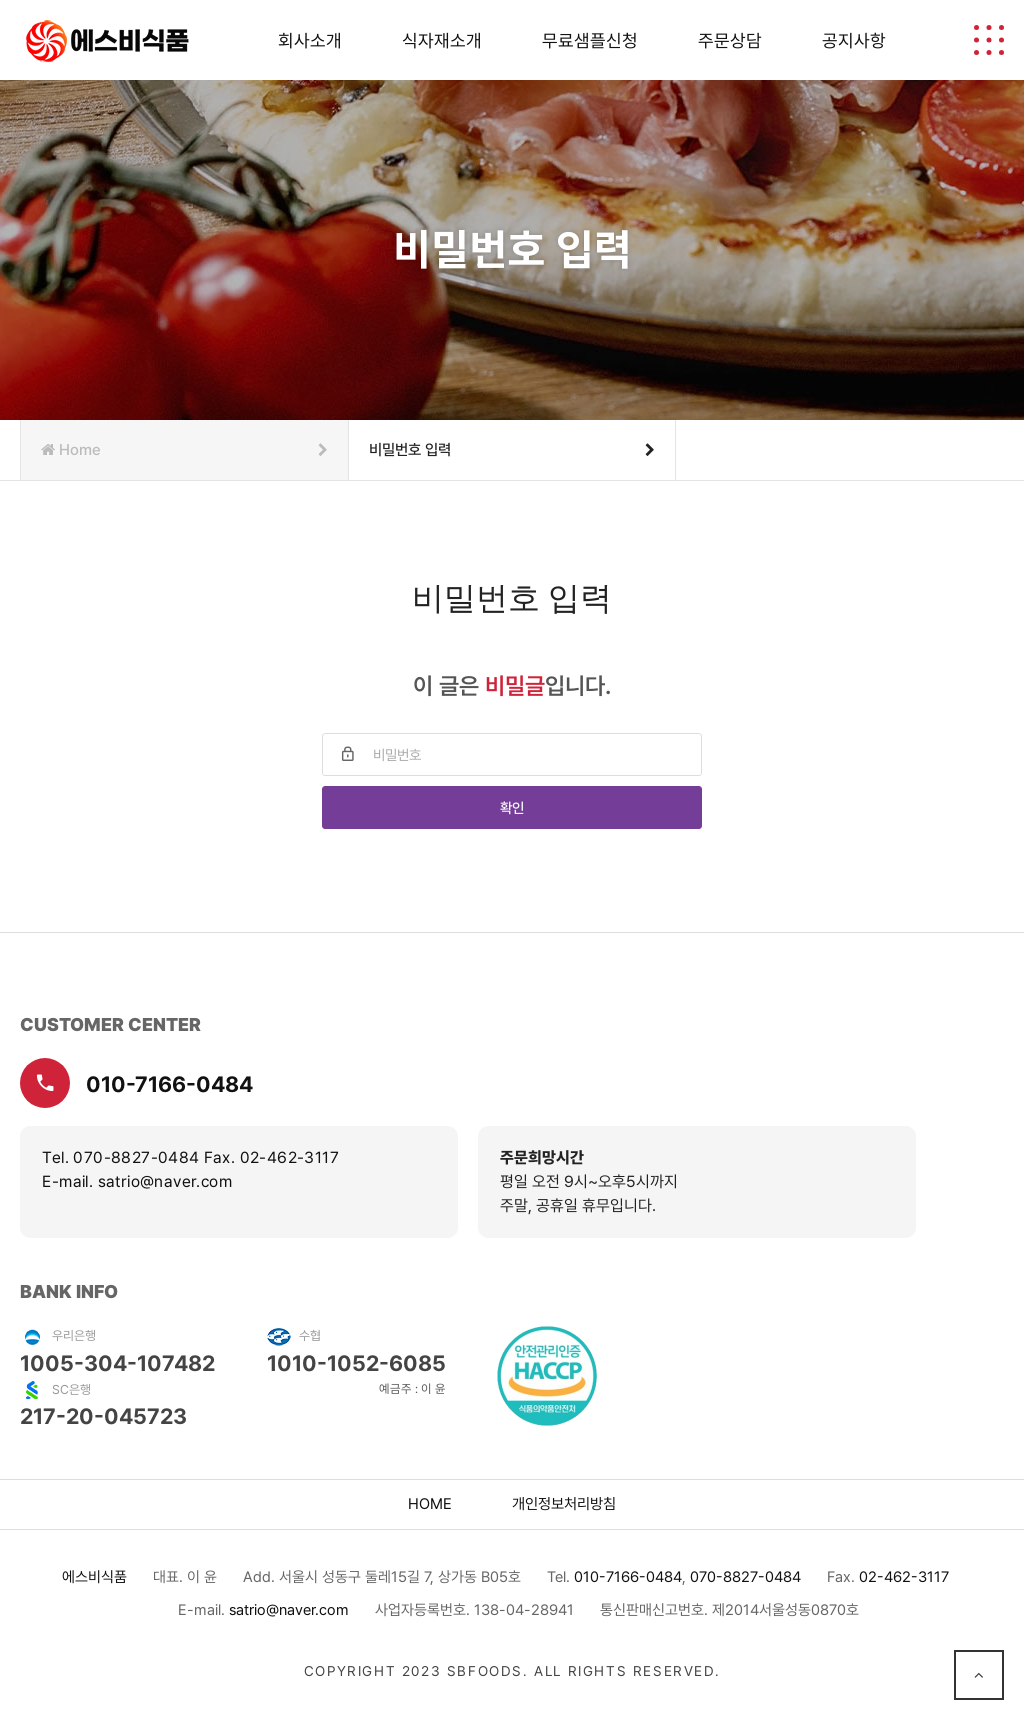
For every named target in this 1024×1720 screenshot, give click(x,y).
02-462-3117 (904, 1577)
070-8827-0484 (745, 1577)
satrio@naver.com (289, 1610)
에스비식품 (94, 1577)
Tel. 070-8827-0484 (120, 1157)
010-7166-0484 (136, 1083)
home (430, 1504)
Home (184, 450)
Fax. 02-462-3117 (271, 1157)
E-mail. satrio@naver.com (137, 1181)
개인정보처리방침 (564, 1504)
